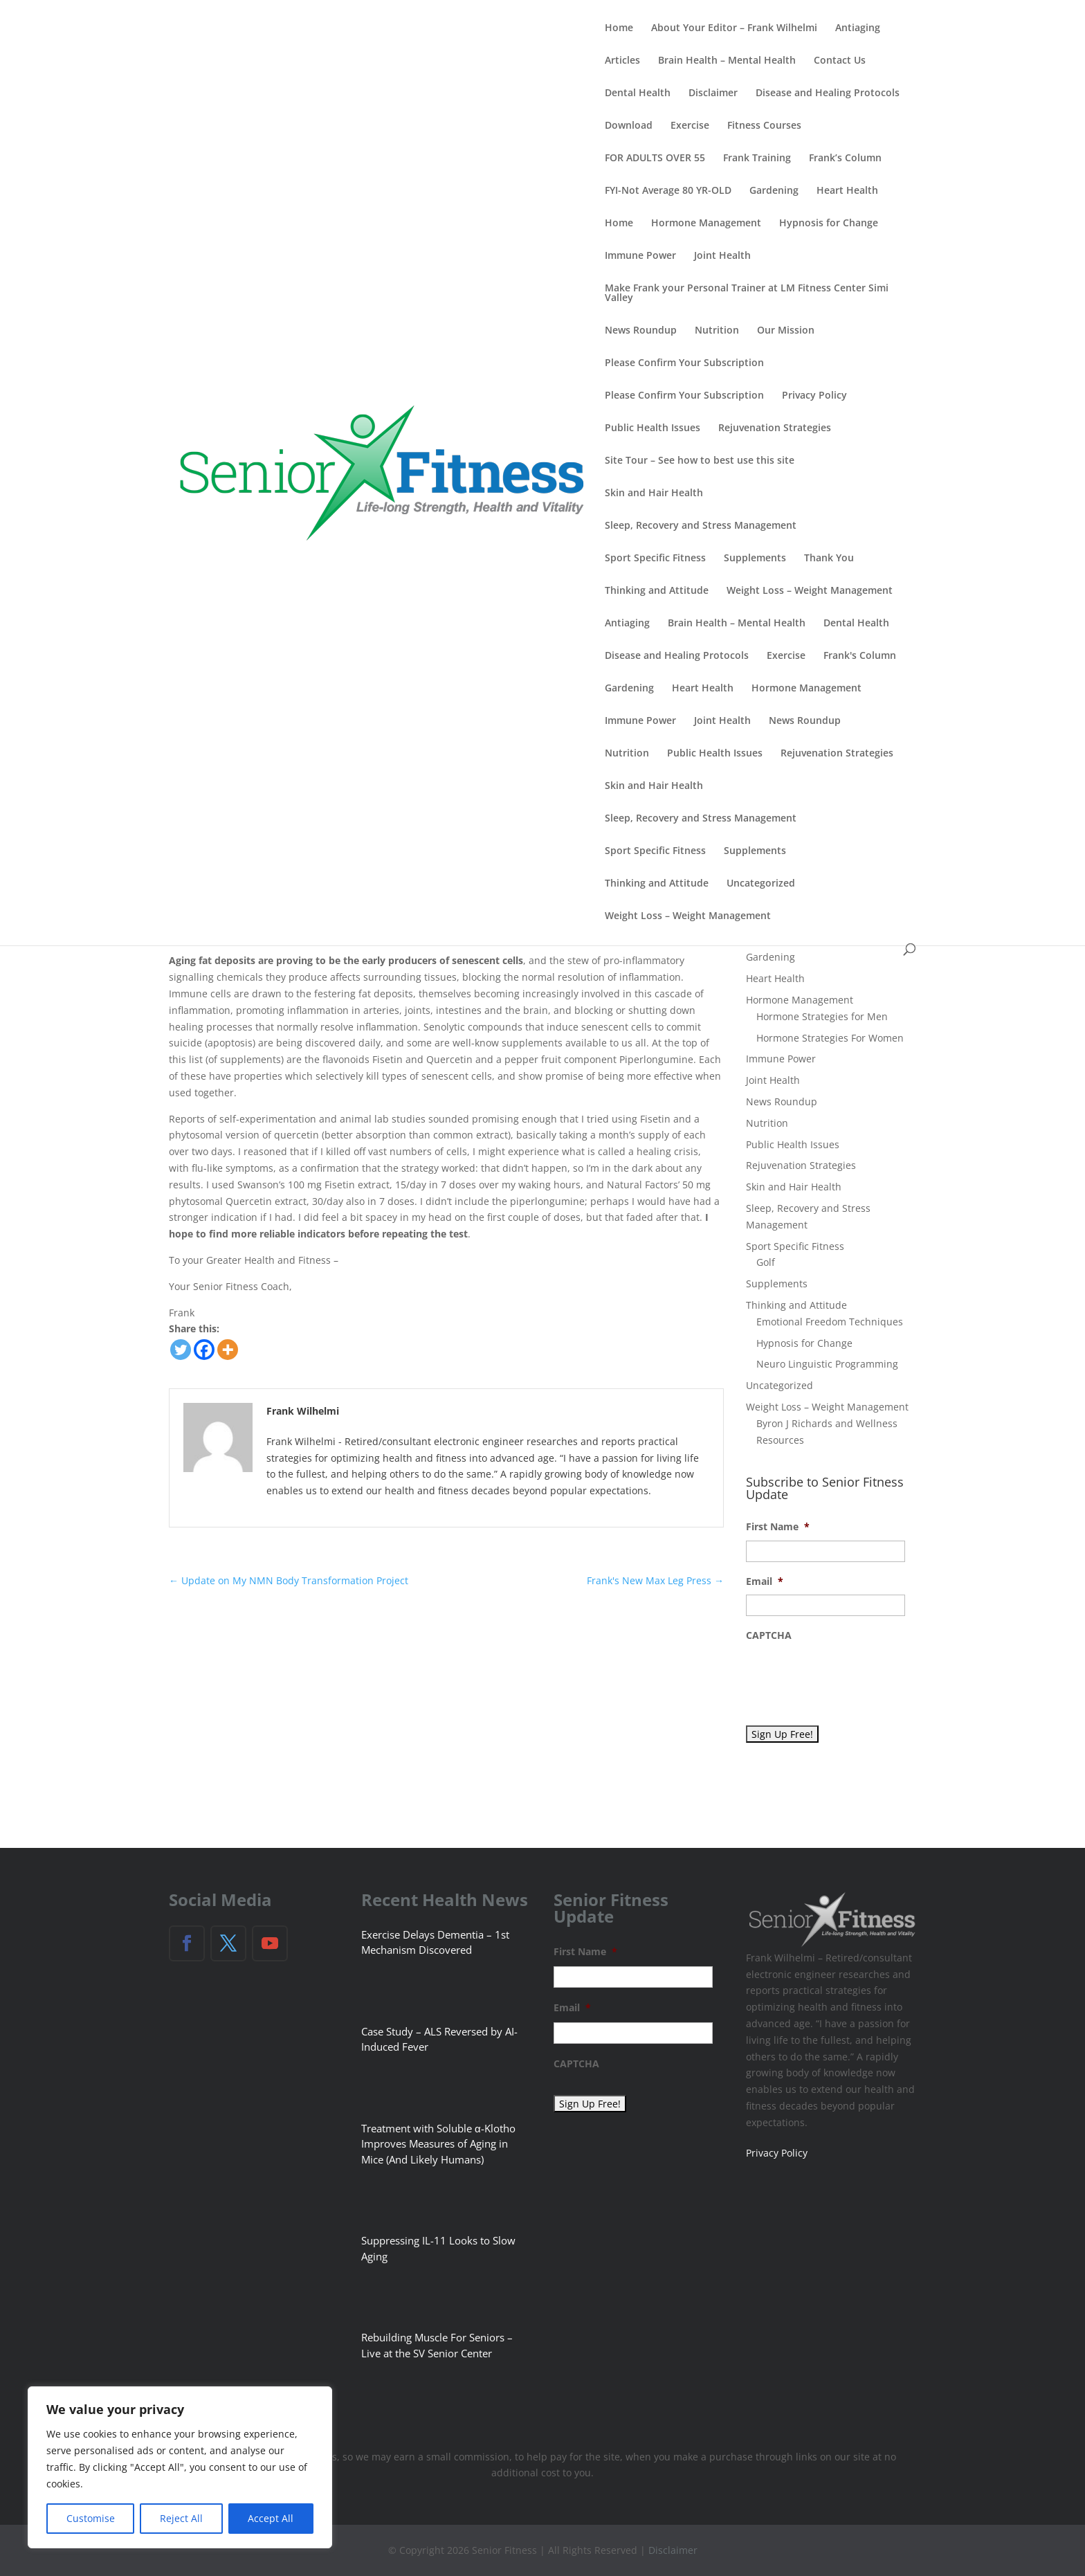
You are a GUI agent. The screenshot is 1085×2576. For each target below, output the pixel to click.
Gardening (774, 191)
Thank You (829, 558)
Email (764, 1581)
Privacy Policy (814, 395)
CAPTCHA (769, 1635)
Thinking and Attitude (657, 591)
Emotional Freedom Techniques (829, 1321)
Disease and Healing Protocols (828, 93)
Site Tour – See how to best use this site (699, 460)
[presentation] (851, 1676)
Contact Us (840, 60)
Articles (622, 60)
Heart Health (847, 191)
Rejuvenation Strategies (774, 428)
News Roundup (641, 330)
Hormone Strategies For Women (830, 1037)
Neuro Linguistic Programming (827, 1363)
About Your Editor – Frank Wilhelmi (734, 28)
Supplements (755, 558)
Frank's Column (859, 656)
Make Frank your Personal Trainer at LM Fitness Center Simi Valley (746, 293)
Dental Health (638, 93)
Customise (90, 2518)
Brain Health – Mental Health (727, 60)
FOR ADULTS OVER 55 (655, 158)
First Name (778, 1527)
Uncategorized (761, 883)
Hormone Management (706, 223)
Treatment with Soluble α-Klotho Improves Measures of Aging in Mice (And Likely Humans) (438, 2143)
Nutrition (717, 330)
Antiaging (857, 28)
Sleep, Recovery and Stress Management (700, 526)
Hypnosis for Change (828, 223)
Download (629, 125)
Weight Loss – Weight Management (810, 591)
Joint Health (722, 256)
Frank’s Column (845, 158)
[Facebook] (204, 1349)
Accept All (270, 2518)
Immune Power (640, 256)
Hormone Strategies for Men (822, 1016)
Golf (765, 1262)
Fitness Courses (764, 125)
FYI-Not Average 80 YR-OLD (668, 191)
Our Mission (785, 330)
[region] (180, 2467)
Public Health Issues (652, 428)
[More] (227, 1349)
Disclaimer (713, 93)
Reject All (181, 2518)
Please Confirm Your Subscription (684, 363)
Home (619, 28)
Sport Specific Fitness (655, 558)
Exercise (690, 125)
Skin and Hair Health (654, 493)
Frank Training (757, 158)
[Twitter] (180, 1349)
